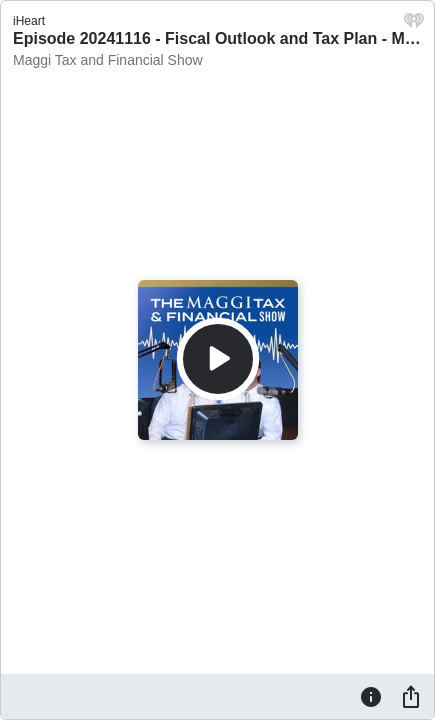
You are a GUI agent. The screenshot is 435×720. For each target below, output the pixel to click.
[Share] (411, 696)
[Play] (218, 359)
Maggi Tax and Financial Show (108, 60)
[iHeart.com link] (414, 25)
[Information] (371, 696)
